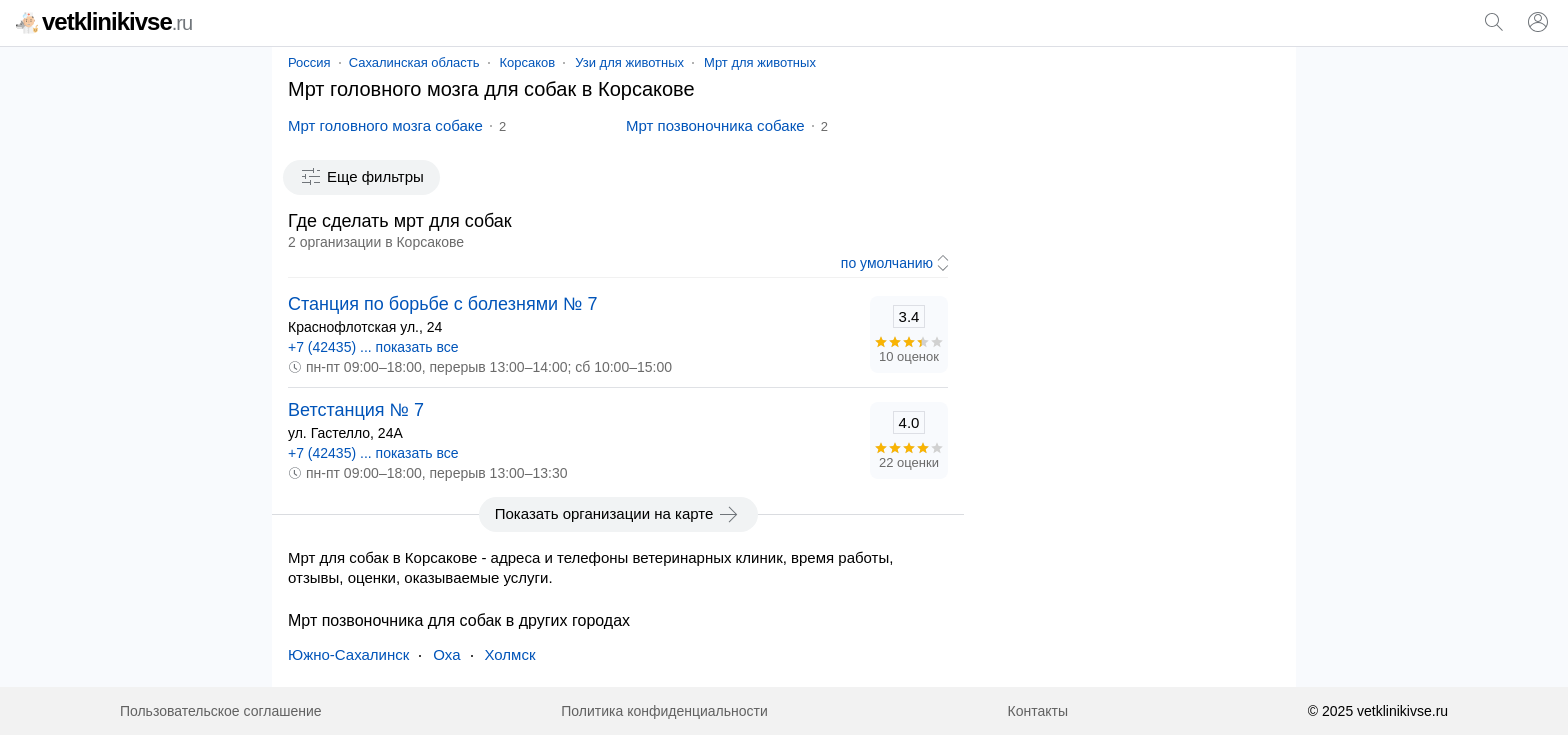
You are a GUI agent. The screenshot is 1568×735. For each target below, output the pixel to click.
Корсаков (528, 62)
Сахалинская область (414, 62)
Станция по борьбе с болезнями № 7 (442, 304)
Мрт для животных (760, 62)
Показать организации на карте (618, 514)
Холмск (510, 654)
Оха (446, 654)
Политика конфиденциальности (664, 711)
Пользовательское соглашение (221, 711)
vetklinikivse (104, 21)
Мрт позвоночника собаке (715, 125)
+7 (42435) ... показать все (373, 347)
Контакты (1038, 711)
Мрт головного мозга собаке (385, 125)
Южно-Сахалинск (348, 654)
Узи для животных (629, 62)
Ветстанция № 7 (356, 410)
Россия (309, 62)
